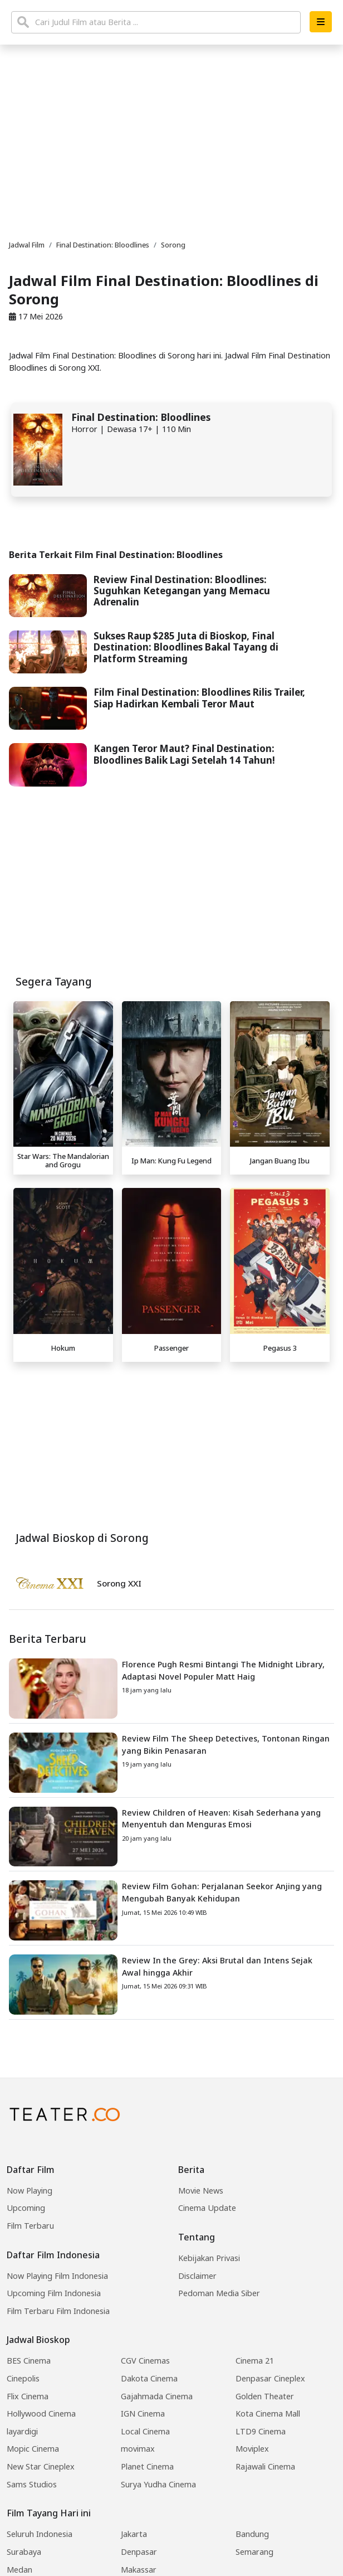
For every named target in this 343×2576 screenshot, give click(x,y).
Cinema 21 (255, 2360)
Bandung (252, 2534)
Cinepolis (23, 2378)
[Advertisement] (171, 1445)
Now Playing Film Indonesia (57, 2276)
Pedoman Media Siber (219, 2293)
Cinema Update (207, 2208)
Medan (19, 2569)
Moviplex (252, 2448)
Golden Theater (265, 2396)
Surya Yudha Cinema (158, 2484)
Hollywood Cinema (41, 2413)
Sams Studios (32, 2484)
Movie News (200, 2190)
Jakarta (134, 2534)
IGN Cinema (143, 2413)
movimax (138, 2448)
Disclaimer (197, 2276)
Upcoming (26, 2208)
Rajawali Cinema (265, 2466)
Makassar (138, 2569)
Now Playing (29, 2190)
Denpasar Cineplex (270, 2378)
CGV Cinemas (145, 2360)
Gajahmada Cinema (157, 2396)
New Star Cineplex (41, 2466)
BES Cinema (29, 2360)
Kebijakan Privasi (209, 2258)
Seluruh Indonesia (39, 2534)
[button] (321, 21)
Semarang (254, 2551)
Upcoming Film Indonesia (54, 2293)
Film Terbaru (30, 2225)
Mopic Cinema (33, 2448)
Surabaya (24, 2551)
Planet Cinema (147, 2466)
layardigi (22, 2431)
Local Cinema (145, 2431)
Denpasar (139, 2551)
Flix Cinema (27, 2396)
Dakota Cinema (149, 2378)
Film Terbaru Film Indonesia (58, 2311)
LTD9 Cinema (261, 2431)
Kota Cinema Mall (268, 2413)
